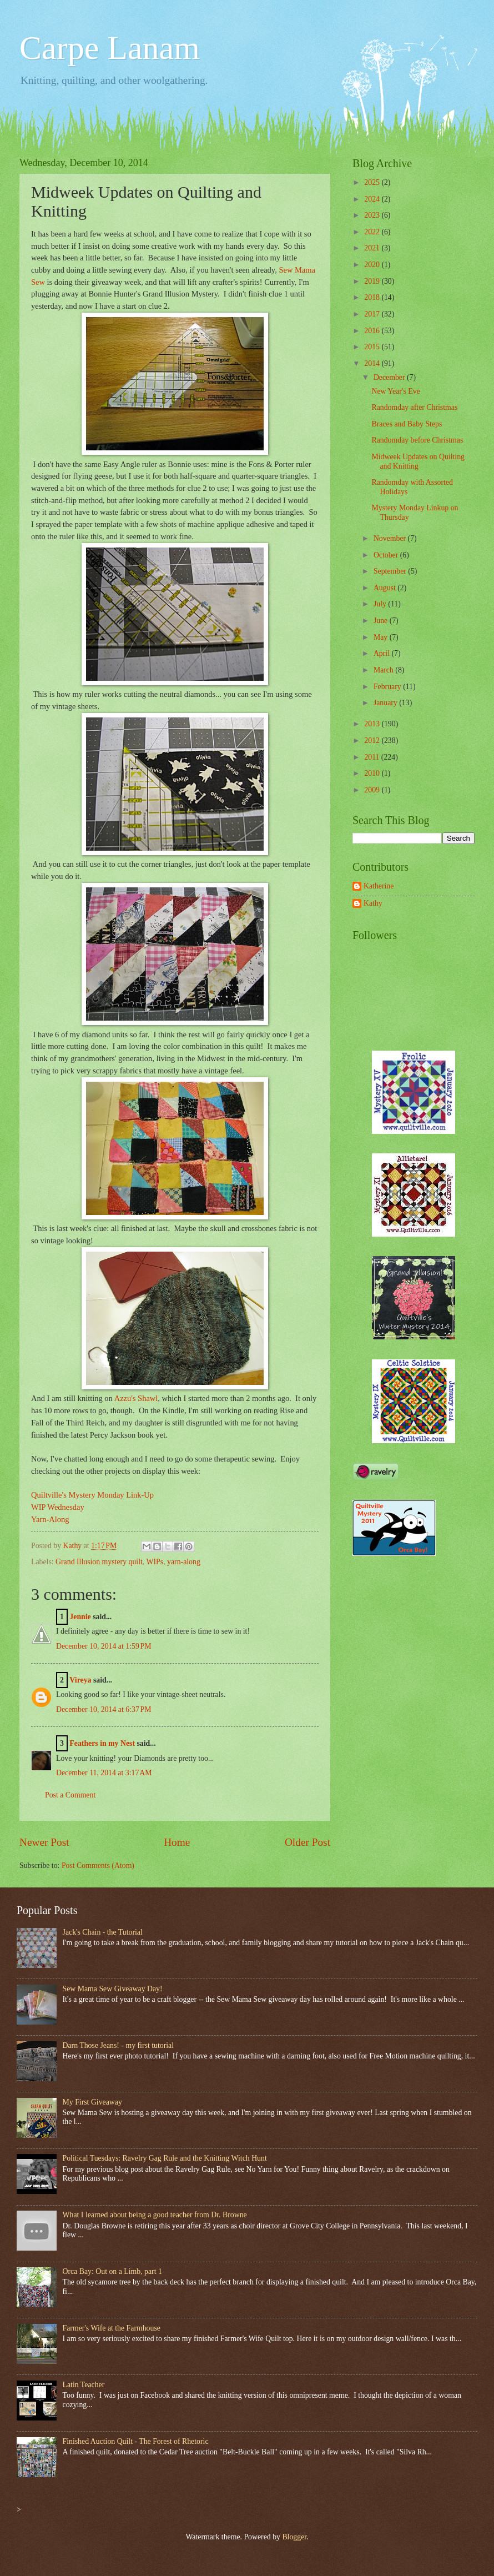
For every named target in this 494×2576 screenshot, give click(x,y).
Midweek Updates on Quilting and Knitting (417, 461)
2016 (372, 331)
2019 (372, 281)
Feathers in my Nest (103, 1743)
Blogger (294, 2537)
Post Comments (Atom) (98, 1865)
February (388, 686)
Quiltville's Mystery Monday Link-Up (92, 1494)
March (384, 670)
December (390, 377)
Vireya (80, 1680)
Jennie (79, 1617)
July (381, 604)
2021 (372, 248)
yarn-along (183, 1562)
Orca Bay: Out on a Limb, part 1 (112, 2271)
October (387, 555)
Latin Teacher (84, 2385)
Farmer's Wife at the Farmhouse (111, 2328)
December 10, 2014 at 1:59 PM (103, 1646)
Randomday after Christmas (414, 407)
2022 (372, 232)
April (383, 653)
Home (177, 1842)
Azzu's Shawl (136, 1398)
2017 (372, 314)
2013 (372, 724)
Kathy (373, 903)
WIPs (154, 1562)
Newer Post (44, 1842)
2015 (372, 347)
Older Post (307, 1842)
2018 (372, 297)
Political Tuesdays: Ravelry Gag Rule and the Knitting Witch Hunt (165, 2158)
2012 (372, 740)
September (391, 571)
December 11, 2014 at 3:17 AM (104, 1773)
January (386, 703)
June (382, 620)
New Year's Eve (395, 391)
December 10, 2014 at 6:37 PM (103, 1709)
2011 (372, 757)
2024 (372, 199)
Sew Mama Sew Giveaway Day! (113, 1989)
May (382, 637)
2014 (372, 363)
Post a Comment (70, 1795)
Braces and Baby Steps (406, 424)
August (385, 588)
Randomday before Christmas (417, 440)
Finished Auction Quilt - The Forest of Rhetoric (136, 2441)
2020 (372, 264)
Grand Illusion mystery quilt (99, 1562)
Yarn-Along (50, 1519)
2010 (372, 773)
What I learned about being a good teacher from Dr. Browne (155, 2215)
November (391, 538)
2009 (372, 790)
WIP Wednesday (57, 1507)
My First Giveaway (92, 2102)
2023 (372, 215)
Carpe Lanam (109, 47)
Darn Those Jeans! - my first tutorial (118, 2045)
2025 (372, 182)
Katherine (379, 886)
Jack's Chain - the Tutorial (103, 1932)
